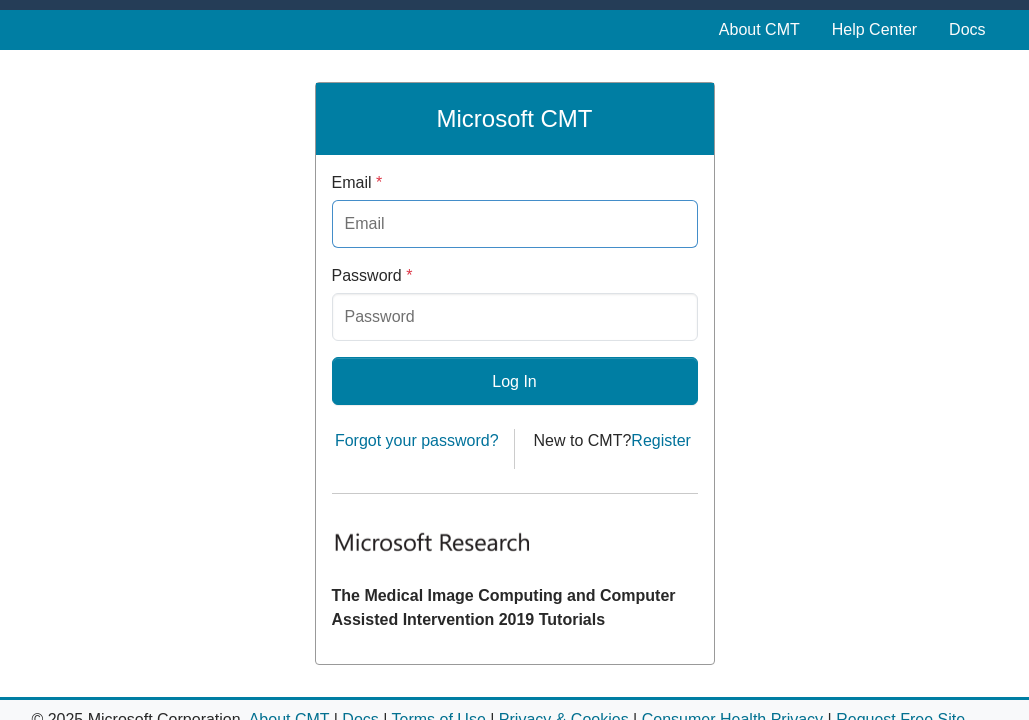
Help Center (874, 29)
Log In (514, 381)
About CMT (759, 29)
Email (357, 182)
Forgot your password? (417, 440)
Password (372, 275)
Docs (967, 29)
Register (661, 440)
